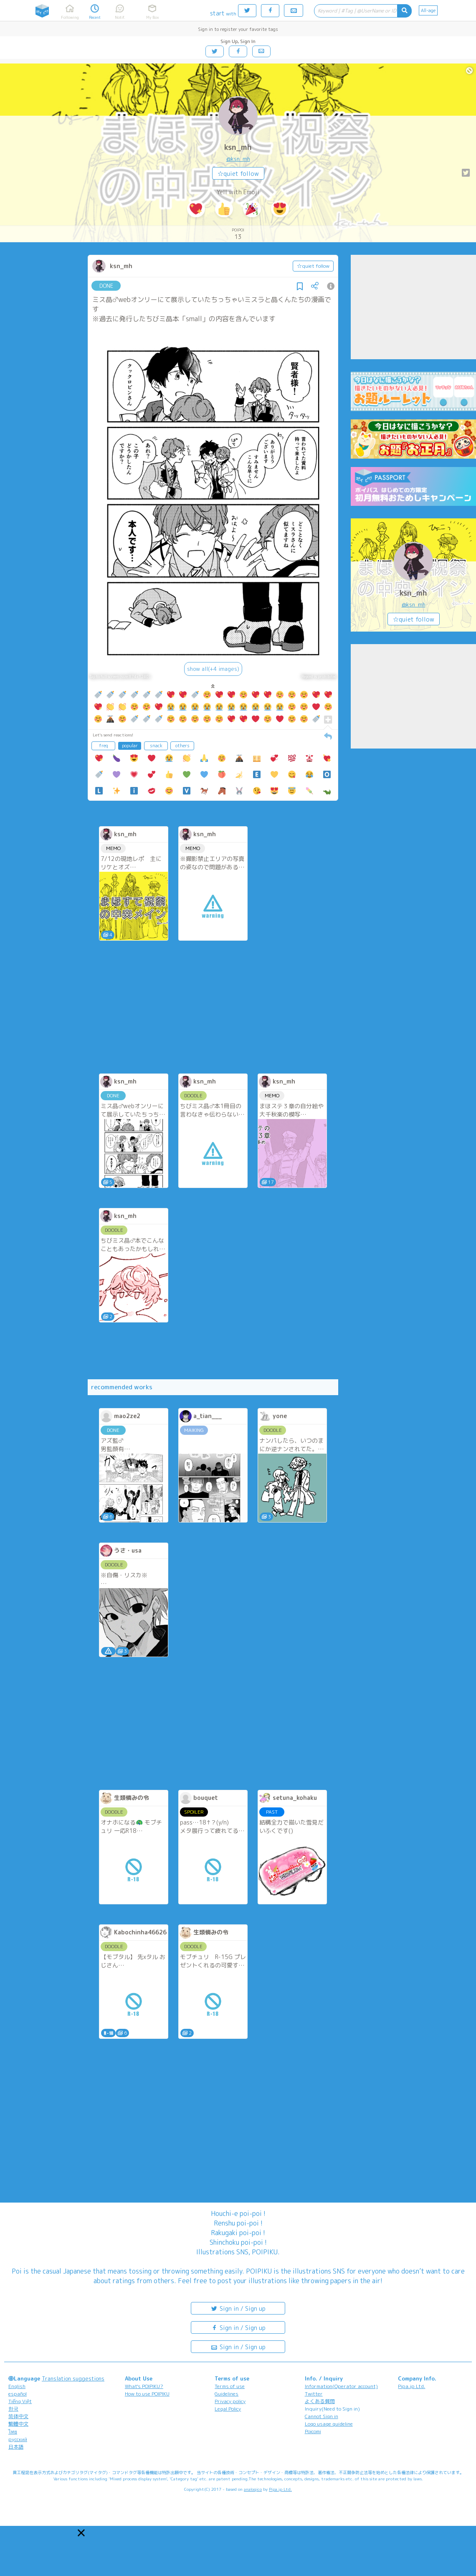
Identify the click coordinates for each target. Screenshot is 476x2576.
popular (130, 745)
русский (17, 2439)
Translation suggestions (73, 2378)
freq (103, 745)
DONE (106, 285)
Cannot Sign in (321, 2416)
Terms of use (230, 2386)
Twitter (314, 2393)
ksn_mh (238, 147)
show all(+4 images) (213, 669)
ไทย (12, 2431)
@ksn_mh (238, 158)
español (17, 2393)
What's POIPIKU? (144, 2386)
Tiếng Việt (20, 2401)
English (16, 2386)
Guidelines (226, 2393)
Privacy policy (230, 2401)
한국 (13, 2408)
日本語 (15, 2446)
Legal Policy (228, 2408)
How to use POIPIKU (147, 2393)
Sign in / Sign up (238, 2308)
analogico (253, 2489)
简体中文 (18, 2416)
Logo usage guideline (329, 2423)
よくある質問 (320, 2401)
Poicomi (313, 2431)
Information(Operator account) (341, 2386)
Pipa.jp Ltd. (411, 2386)
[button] (81, 2532)
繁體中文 (18, 2423)
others (182, 745)
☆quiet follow (238, 174)
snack (156, 745)
